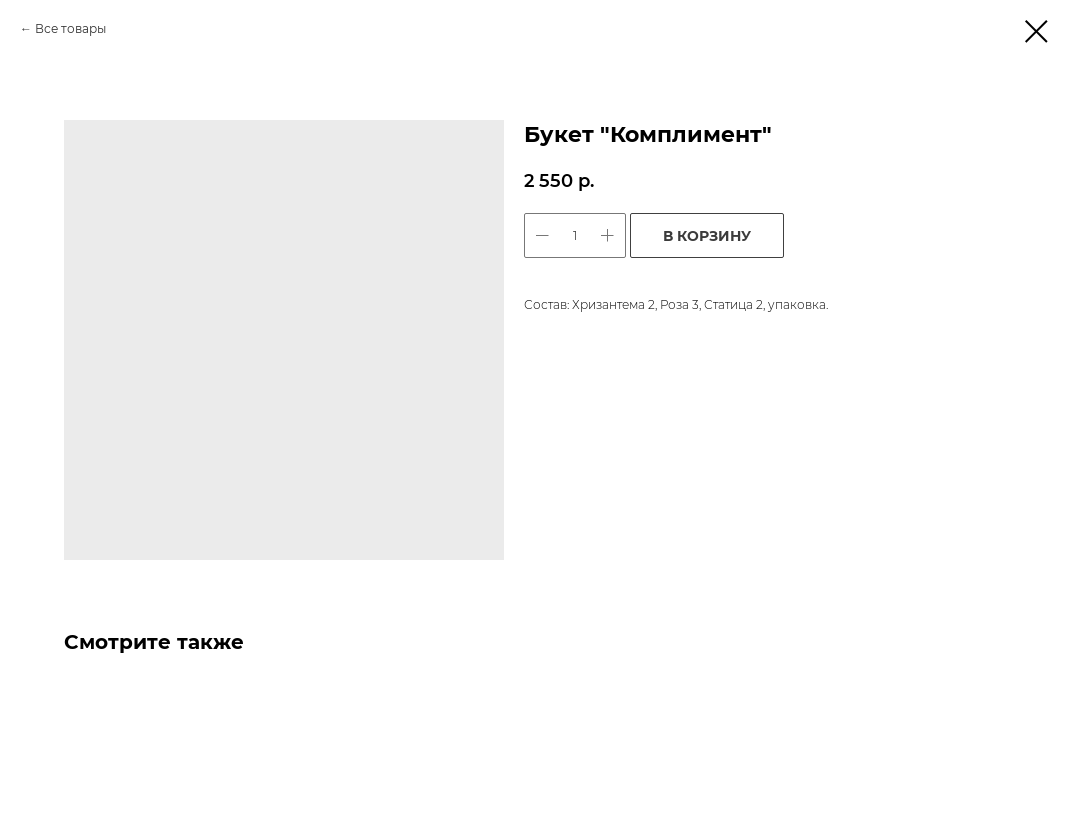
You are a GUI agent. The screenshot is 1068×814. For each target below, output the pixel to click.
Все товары (70, 28)
